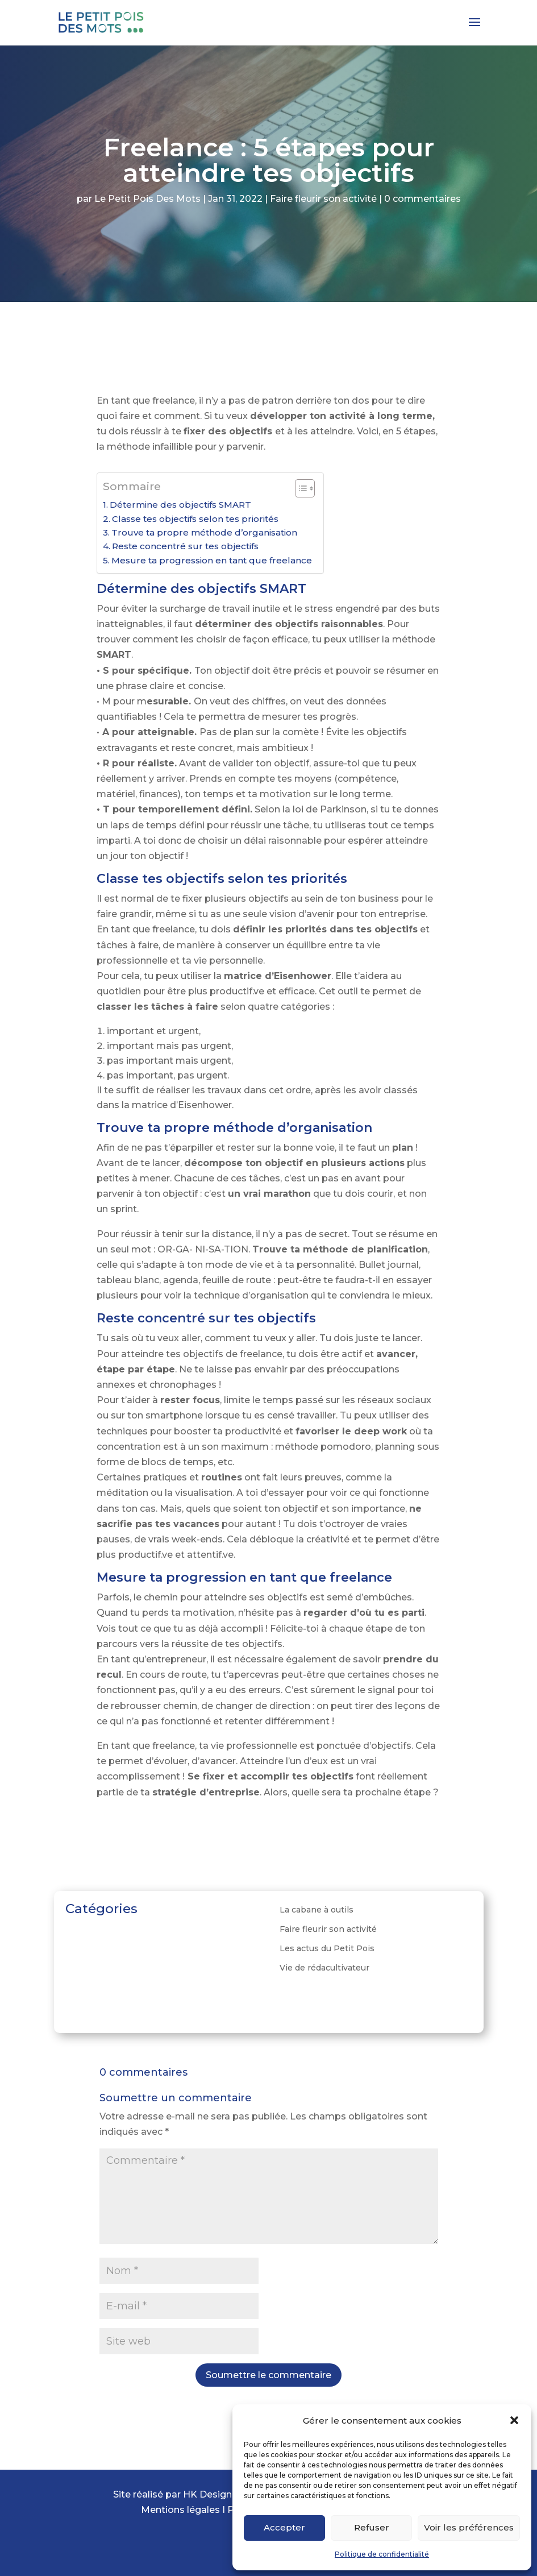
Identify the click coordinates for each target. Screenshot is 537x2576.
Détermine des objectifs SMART (180, 504)
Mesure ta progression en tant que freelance (211, 560)
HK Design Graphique (232, 2494)
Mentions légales (181, 2509)
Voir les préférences (469, 2527)
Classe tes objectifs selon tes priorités (195, 518)
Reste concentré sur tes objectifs (185, 546)
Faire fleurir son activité (323, 198)
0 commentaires (422, 198)
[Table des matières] (305, 488)
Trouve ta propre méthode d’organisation (204, 532)
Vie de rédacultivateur (324, 1968)
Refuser (371, 2527)
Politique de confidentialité (382, 2554)
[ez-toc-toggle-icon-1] (299, 488)
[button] (514, 2420)
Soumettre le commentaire (268, 2375)
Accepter (284, 2527)
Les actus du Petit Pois (327, 1948)
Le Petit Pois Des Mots (147, 198)
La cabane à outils (316, 1910)
